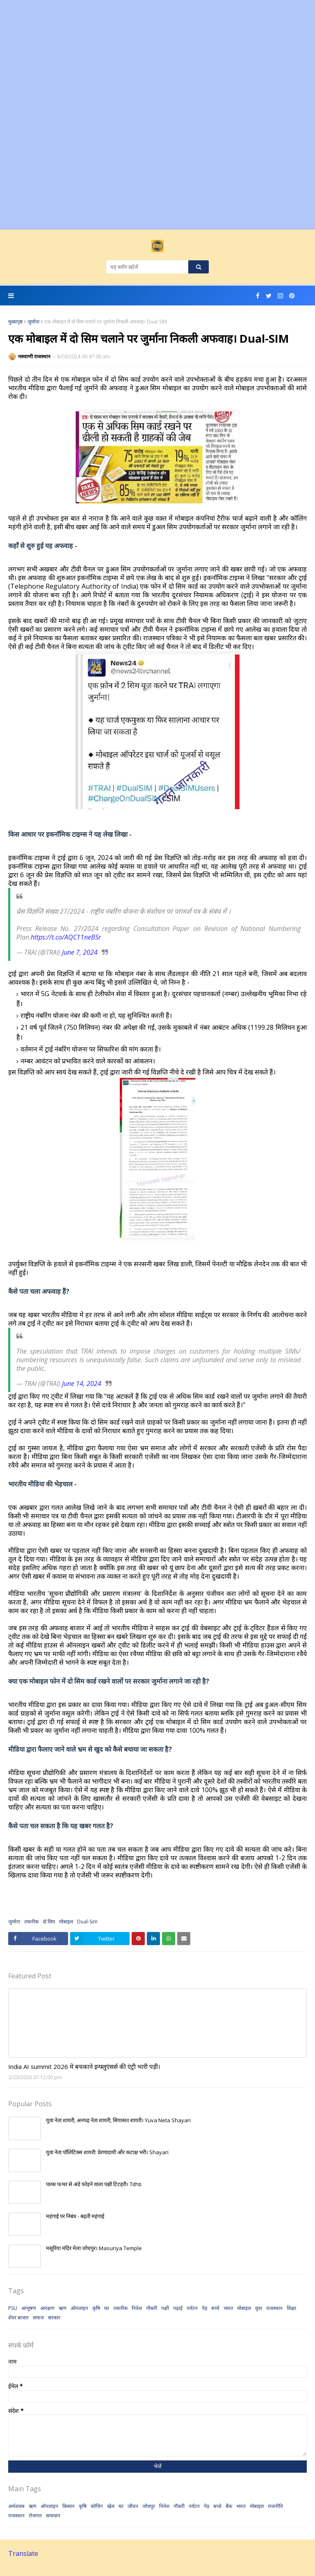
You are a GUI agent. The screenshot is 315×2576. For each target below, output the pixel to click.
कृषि (96, 2308)
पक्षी (165, 2308)
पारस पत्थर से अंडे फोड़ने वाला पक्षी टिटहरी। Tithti (94, 2184)
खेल (110, 2506)
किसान (68, 2506)
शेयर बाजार (18, 2317)
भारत (228, 2308)
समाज (38, 2317)
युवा (258, 2308)
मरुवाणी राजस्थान (35, 356)
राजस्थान (274, 2308)
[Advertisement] (157, 57)
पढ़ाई (178, 2308)
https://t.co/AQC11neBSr (66, 937)
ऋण (62, 2308)
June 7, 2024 (80, 952)
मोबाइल (66, 1921)
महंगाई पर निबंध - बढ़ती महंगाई (75, 2216)
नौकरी (151, 2308)
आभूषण (28, 2308)
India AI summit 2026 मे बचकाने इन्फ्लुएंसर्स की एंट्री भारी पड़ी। (84, 2066)
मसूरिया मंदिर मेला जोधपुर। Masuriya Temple (94, 2248)
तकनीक (31, 1921)
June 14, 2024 (81, 1383)
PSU (12, 2308)
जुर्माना (33, 321)
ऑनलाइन (79, 2308)
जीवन (133, 2506)
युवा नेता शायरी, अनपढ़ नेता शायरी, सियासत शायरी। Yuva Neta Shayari (118, 2120)
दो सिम (49, 1921)
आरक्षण (47, 2308)
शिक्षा (291, 2308)
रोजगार (35, 2515)
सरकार (54, 2317)
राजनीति (275, 2506)
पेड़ (204, 2308)
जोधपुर (148, 2506)
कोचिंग (97, 2506)
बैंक (229, 2506)
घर (106, 2308)
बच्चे (215, 2308)
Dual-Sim (87, 1921)
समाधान (53, 2515)
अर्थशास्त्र (16, 2506)
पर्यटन (192, 2308)
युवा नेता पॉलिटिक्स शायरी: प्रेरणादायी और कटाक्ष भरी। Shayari (107, 2152)
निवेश (137, 2308)
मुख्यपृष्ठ (15, 321)
